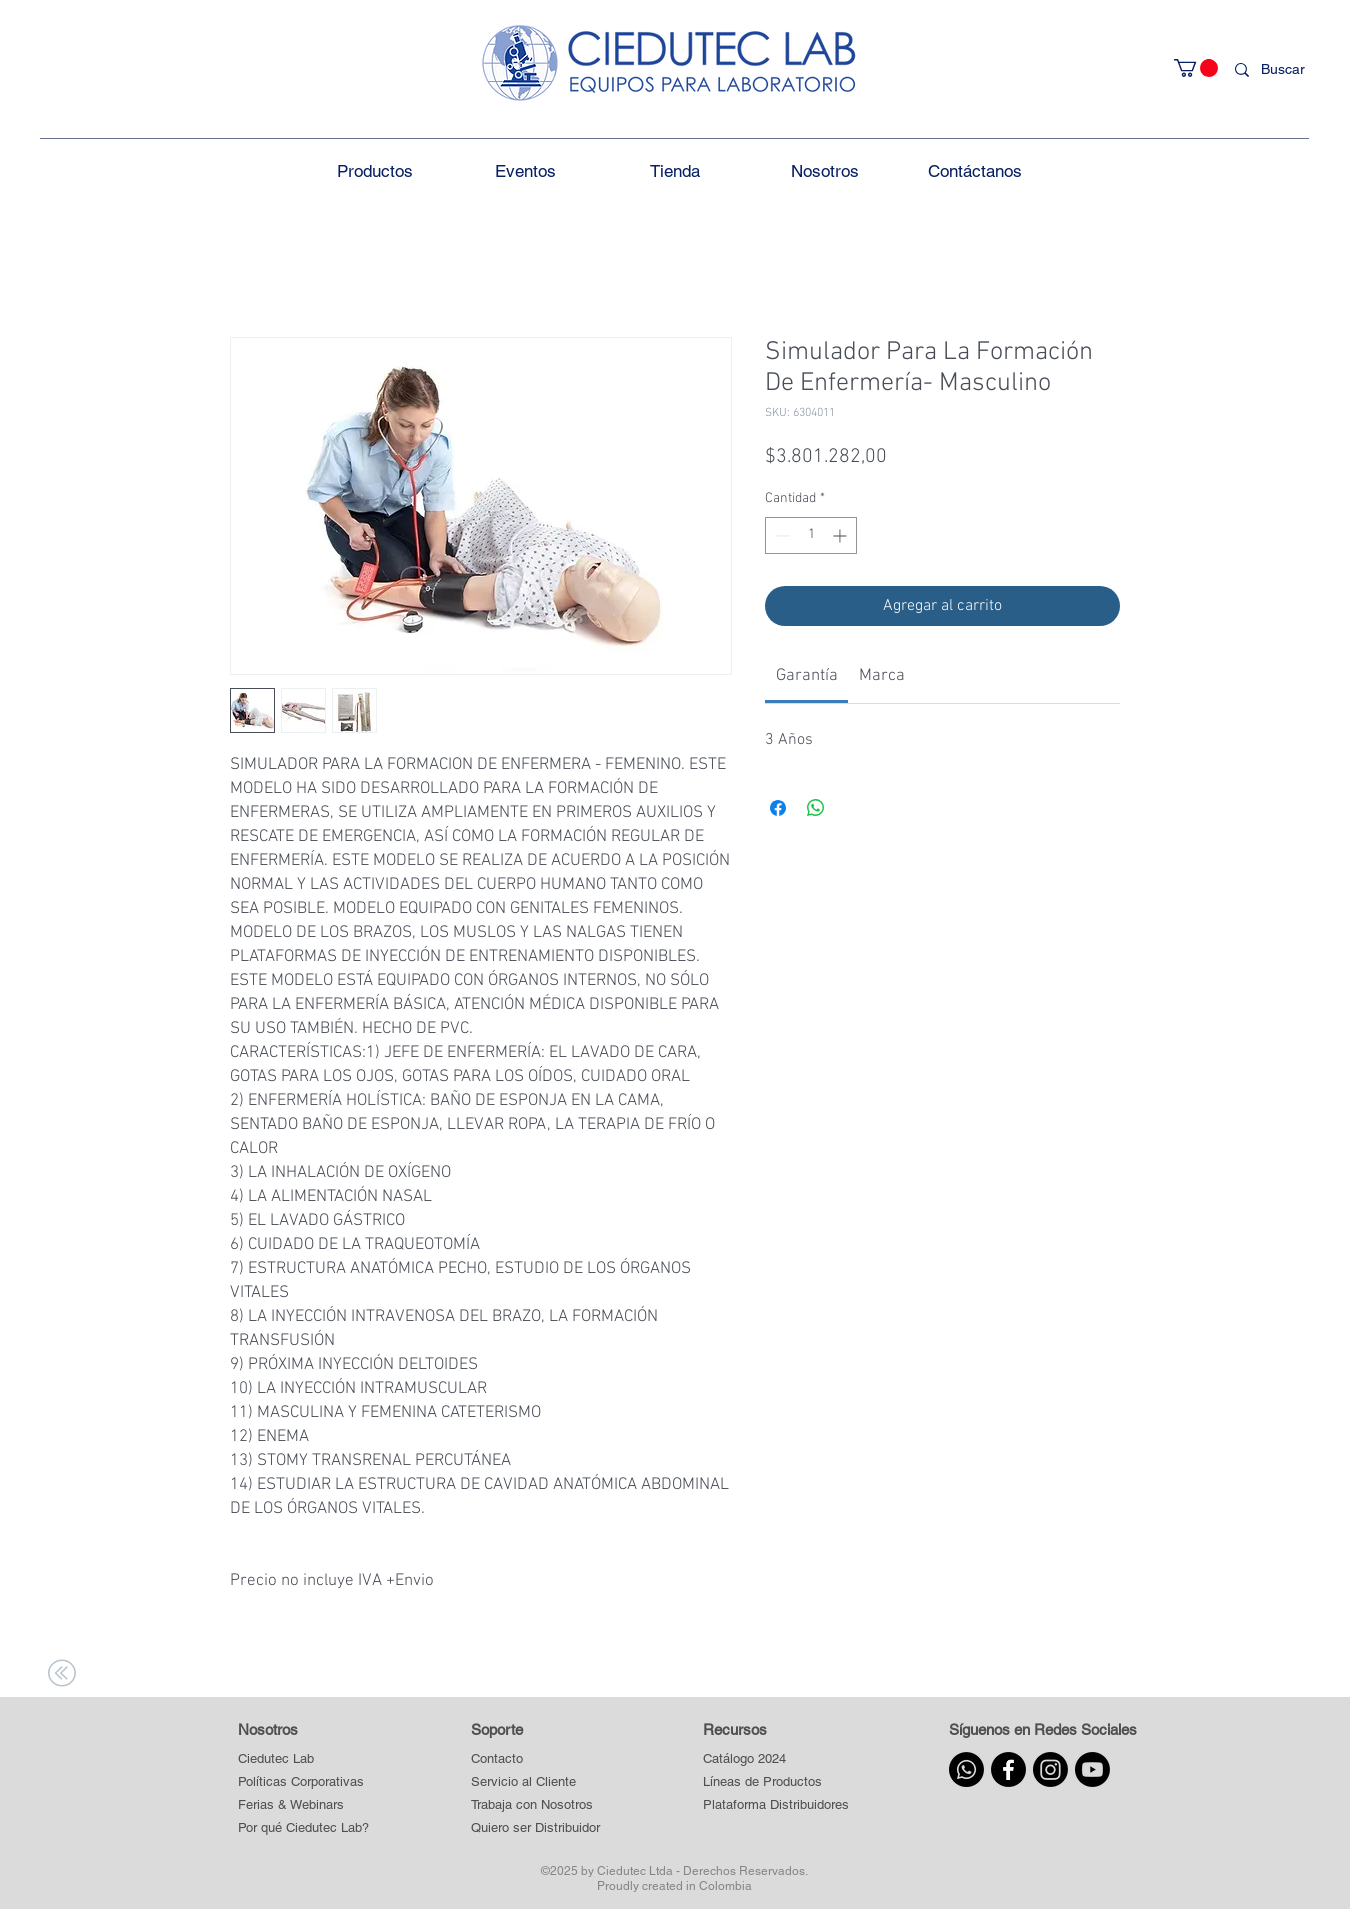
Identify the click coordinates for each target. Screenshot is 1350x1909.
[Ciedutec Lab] (276, 1759)
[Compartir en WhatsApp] (816, 808)
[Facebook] (1008, 1769)
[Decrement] (780, 535)
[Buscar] (1287, 70)
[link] (807, 676)
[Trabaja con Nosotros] (536, 1805)
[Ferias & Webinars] (291, 1805)
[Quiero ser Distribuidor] (536, 1828)
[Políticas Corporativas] (301, 1782)
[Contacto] (536, 1759)
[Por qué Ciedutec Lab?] (303, 1828)
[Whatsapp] (966, 1769)
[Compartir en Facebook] (778, 808)
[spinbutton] (811, 535)
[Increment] (841, 535)
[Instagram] (1050, 1769)
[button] (1196, 68)
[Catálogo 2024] (775, 1759)
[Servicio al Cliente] (536, 1782)
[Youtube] (1092, 1769)
